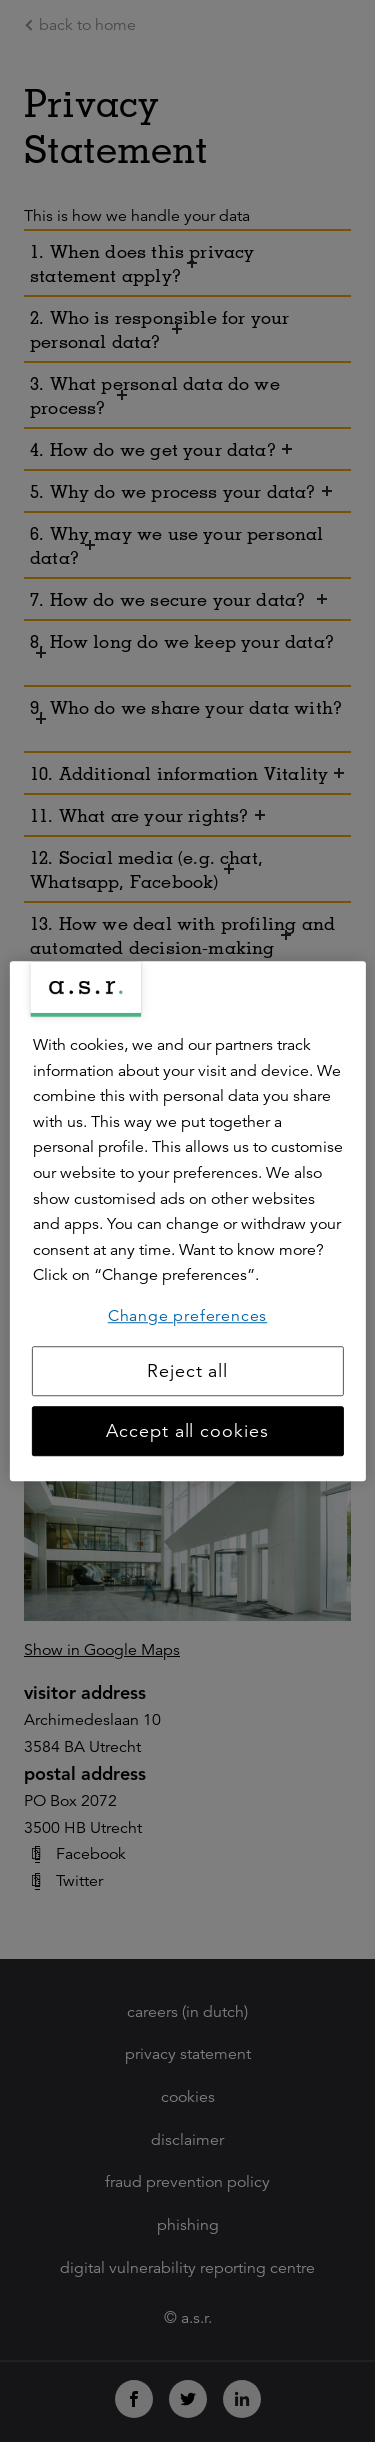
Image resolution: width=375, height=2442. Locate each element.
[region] (187, 1221)
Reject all (187, 1371)
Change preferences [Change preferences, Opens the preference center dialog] (187, 1316)
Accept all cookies (187, 1431)
